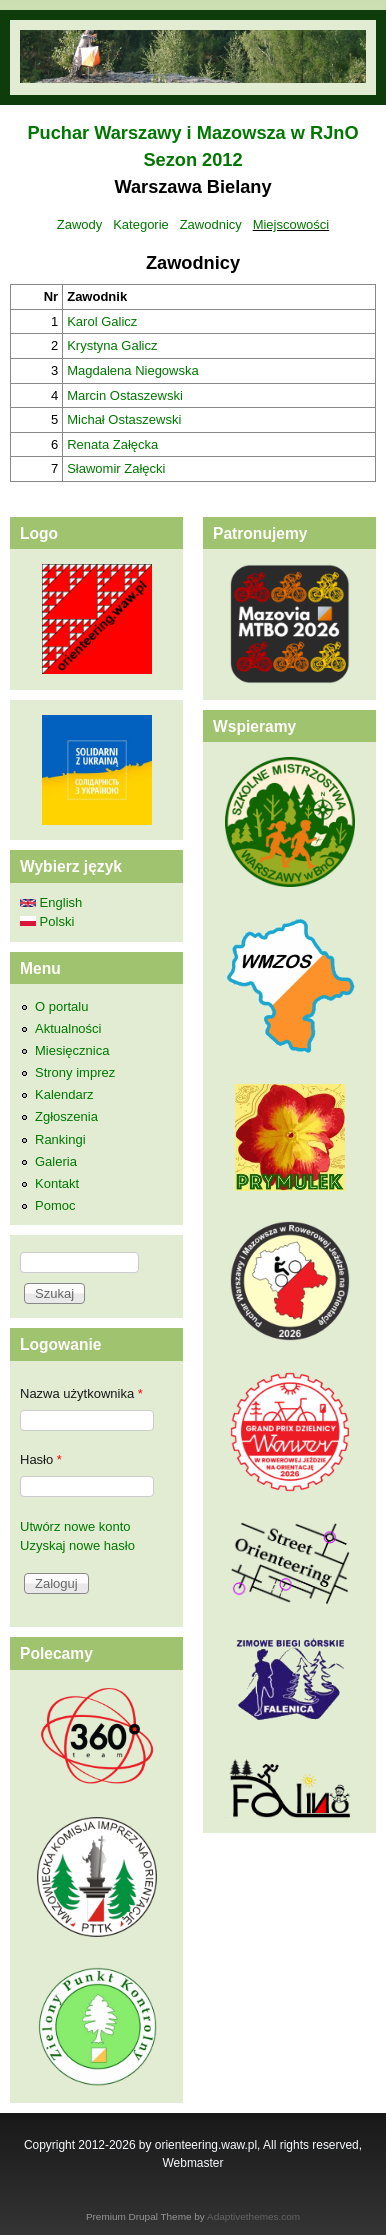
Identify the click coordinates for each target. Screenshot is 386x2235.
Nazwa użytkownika (81, 1393)
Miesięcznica (72, 1050)
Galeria (56, 1161)
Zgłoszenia (66, 1116)
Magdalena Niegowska (133, 370)
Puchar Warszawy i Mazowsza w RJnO (192, 133)
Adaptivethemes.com (253, 2216)
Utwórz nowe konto (75, 1526)
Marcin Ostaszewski (125, 395)
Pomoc (55, 1205)
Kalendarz (64, 1094)
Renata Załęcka (112, 444)
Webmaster (193, 2163)
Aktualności (68, 1028)
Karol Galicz (102, 321)
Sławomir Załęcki (116, 468)
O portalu (61, 1006)
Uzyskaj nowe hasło (77, 1545)
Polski (47, 921)
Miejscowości (291, 224)
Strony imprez (75, 1072)
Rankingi (60, 1139)
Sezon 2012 (192, 160)
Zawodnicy (211, 224)
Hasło (41, 1459)
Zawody (80, 224)
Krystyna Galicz (112, 345)
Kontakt (57, 1183)
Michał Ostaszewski (124, 419)
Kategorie (141, 224)
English (51, 902)
